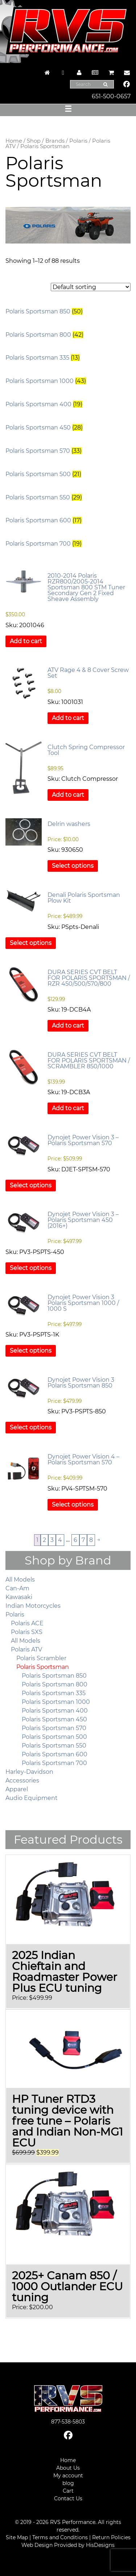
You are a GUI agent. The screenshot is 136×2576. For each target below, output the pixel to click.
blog (68, 2483)
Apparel (16, 1789)
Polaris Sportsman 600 (54, 1754)
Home (13, 141)
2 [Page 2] (44, 1539)
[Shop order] (91, 287)
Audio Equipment (31, 1798)
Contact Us (68, 2498)
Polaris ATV (26, 1649)
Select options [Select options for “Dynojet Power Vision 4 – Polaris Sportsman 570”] (73, 1504)
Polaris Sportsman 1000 (56, 1701)
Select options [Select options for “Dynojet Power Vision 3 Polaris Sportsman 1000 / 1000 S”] (30, 1350)
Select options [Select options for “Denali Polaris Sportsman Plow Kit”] (30, 942)
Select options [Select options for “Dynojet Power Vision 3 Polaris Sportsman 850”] (30, 1427)
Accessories (22, 1780)
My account (68, 2475)
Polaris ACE (27, 1623)
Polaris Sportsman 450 (54, 1719)
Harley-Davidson (29, 1771)
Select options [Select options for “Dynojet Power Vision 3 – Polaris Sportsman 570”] (30, 1185)
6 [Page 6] (75, 1539)
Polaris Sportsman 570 (54, 1728)
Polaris (78, 141)
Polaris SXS (26, 1632)
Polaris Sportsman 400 (55, 1710)
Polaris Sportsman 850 (54, 1675)
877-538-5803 (68, 2421)
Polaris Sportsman (42, 1666)
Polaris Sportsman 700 (54, 1763)
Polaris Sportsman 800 (54, 1684)
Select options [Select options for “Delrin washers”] (73, 865)
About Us (68, 2468)
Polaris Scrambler (41, 1658)
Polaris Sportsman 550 (54, 1745)
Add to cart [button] (26, 641)
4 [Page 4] (60, 1539)
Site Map (17, 2537)
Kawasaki (18, 1597)
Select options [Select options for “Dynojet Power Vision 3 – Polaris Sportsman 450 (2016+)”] (30, 1268)
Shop (34, 141)
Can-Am (17, 1588)
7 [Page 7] (83, 1539)
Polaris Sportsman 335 (54, 1693)
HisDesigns (100, 2545)
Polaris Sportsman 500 (54, 1736)
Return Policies (111, 2537)
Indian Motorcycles (33, 1605)
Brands (55, 141)
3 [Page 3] (52, 1539)
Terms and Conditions (60, 2537)
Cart (68, 2491)
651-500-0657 (111, 96)
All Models (20, 1579)
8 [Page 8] (91, 1539)
